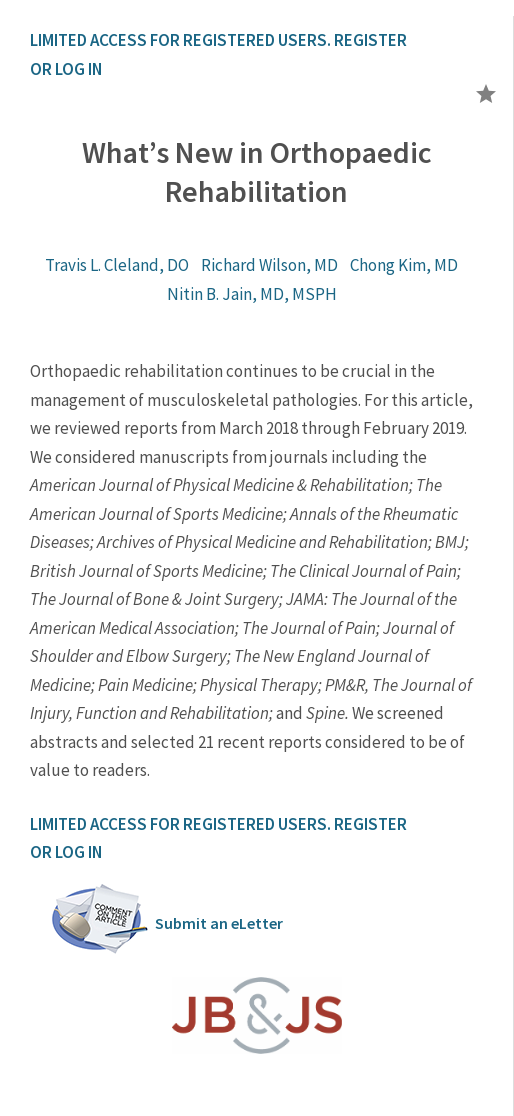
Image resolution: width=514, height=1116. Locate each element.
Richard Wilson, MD (269, 265)
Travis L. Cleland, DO (117, 265)
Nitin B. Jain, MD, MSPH (252, 294)
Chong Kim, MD (404, 265)
